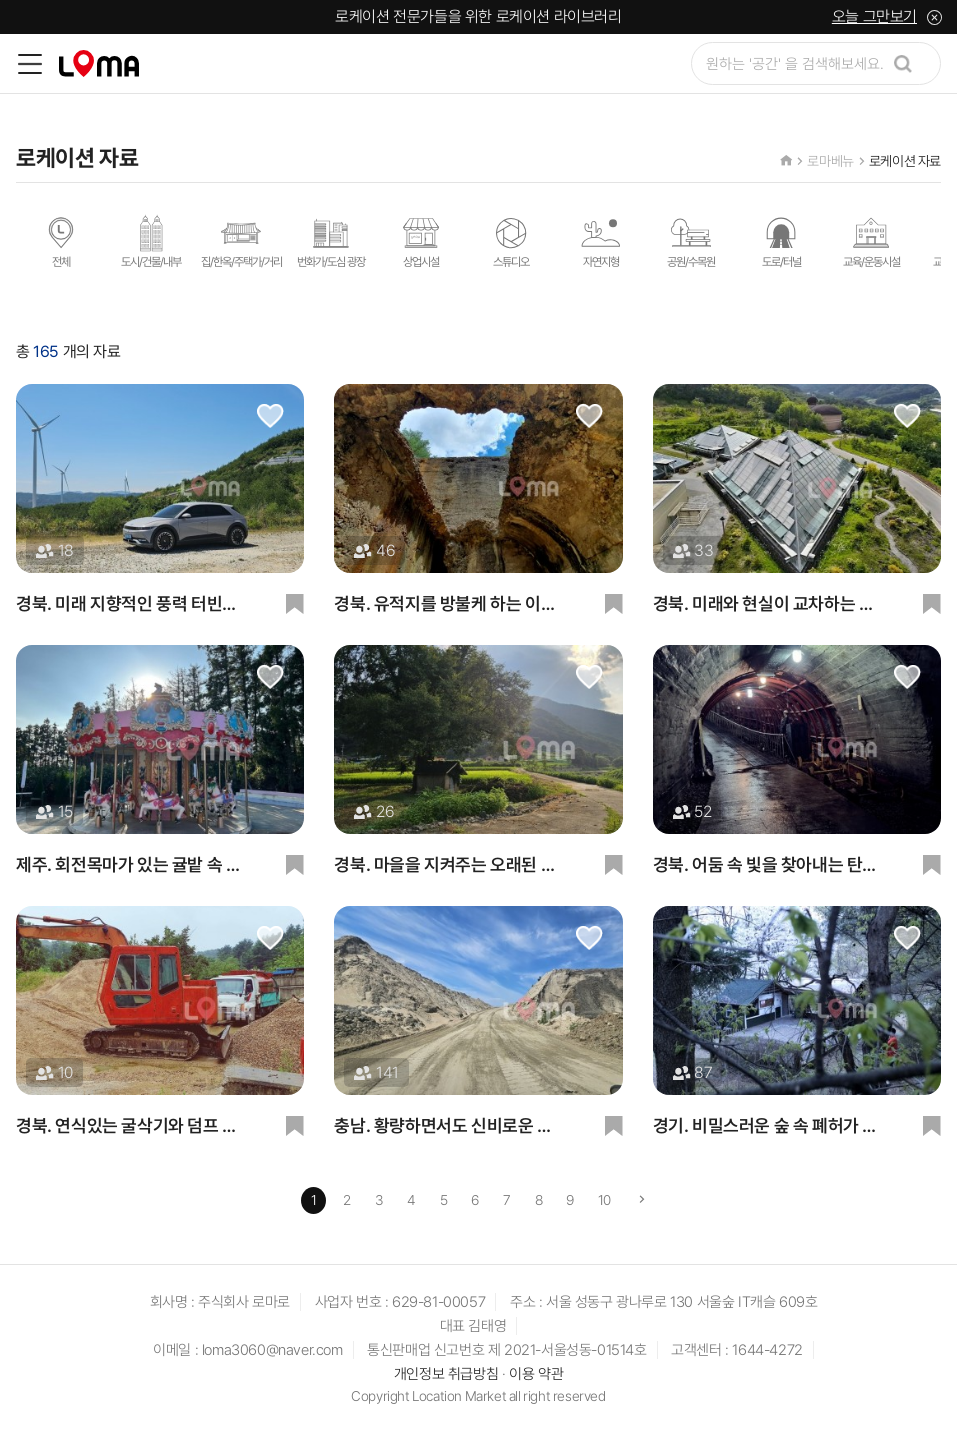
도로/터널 (781, 241)
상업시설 (421, 241)
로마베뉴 (830, 161)
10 (604, 1200)
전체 (61, 241)
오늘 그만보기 (874, 16)
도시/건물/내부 (151, 241)
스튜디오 (511, 241)
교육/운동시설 (871, 241)
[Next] (642, 1201)
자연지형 (601, 241)
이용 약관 (536, 1374)
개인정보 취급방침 (446, 1374)
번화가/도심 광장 (331, 241)
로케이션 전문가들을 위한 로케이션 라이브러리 (478, 16)
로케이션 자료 (905, 161)
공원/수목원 (691, 241)
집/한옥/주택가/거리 (241, 241)
